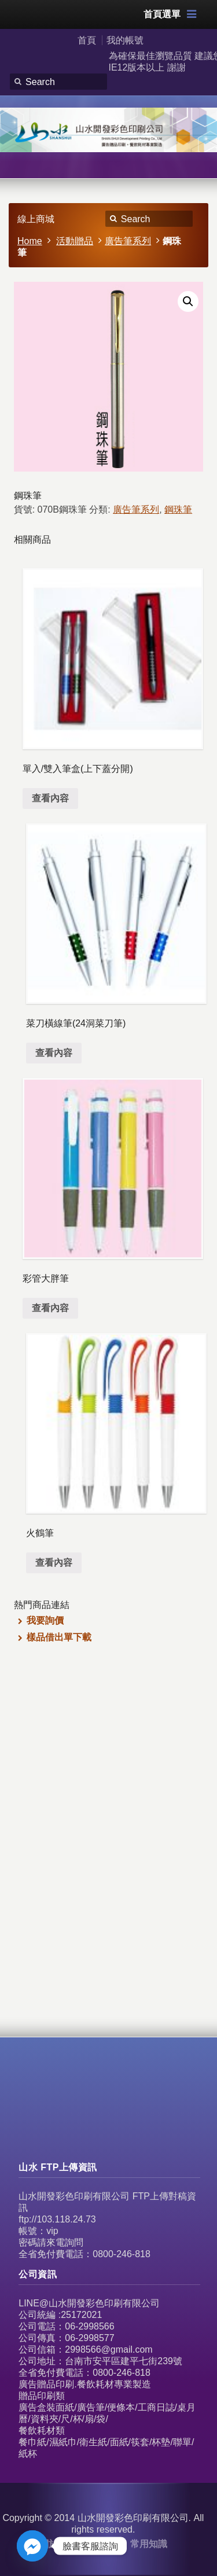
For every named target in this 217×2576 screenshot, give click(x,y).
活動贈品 (74, 241)
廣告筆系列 (128, 241)
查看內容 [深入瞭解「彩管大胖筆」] (50, 1308)
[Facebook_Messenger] (32, 2546)
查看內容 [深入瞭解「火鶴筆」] (53, 1562)
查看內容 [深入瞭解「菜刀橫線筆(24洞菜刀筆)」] (53, 1053)
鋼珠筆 (178, 509)
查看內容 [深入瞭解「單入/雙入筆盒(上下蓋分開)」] (50, 798)
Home (29, 241)
